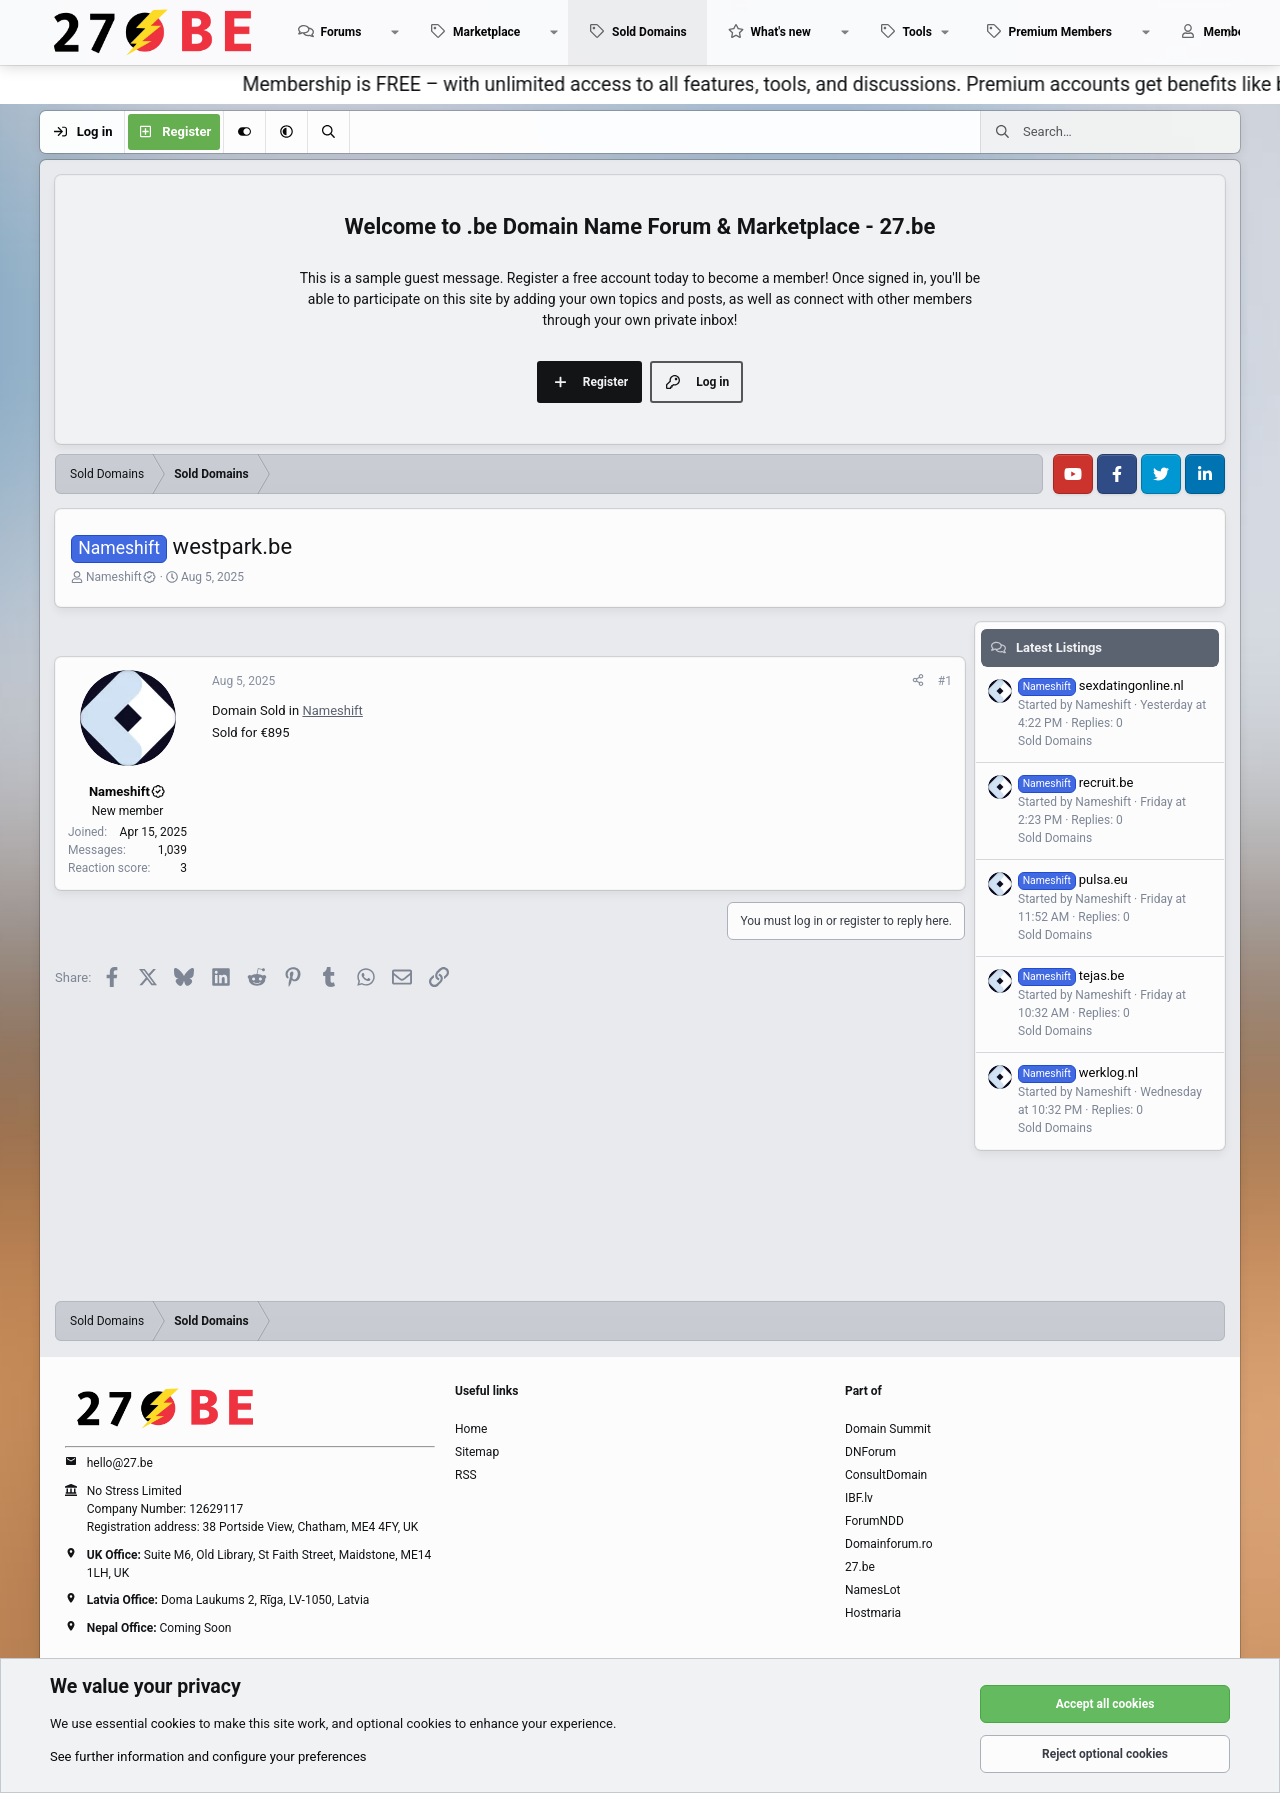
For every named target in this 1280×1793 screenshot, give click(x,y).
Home (471, 1429)
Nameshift (121, 577)
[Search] (328, 132)
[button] (395, 32)
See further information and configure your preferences (208, 1756)
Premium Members (1060, 32)
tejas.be (1071, 975)
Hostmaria (873, 1613)
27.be (860, 1567)
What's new (781, 32)
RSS (466, 1475)
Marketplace (486, 32)
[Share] (918, 681)
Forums (340, 32)
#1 (945, 681)
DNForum (870, 1452)
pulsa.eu (1073, 879)
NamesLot (872, 1590)
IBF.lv (859, 1498)
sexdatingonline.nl (1101, 685)
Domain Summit (888, 1429)
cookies (173, 1723)
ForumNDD (874, 1521)
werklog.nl (1078, 1072)
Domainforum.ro (889, 1544)
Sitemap (477, 1452)
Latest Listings (1059, 647)
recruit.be (1075, 782)
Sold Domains (649, 32)
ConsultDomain (886, 1475)
